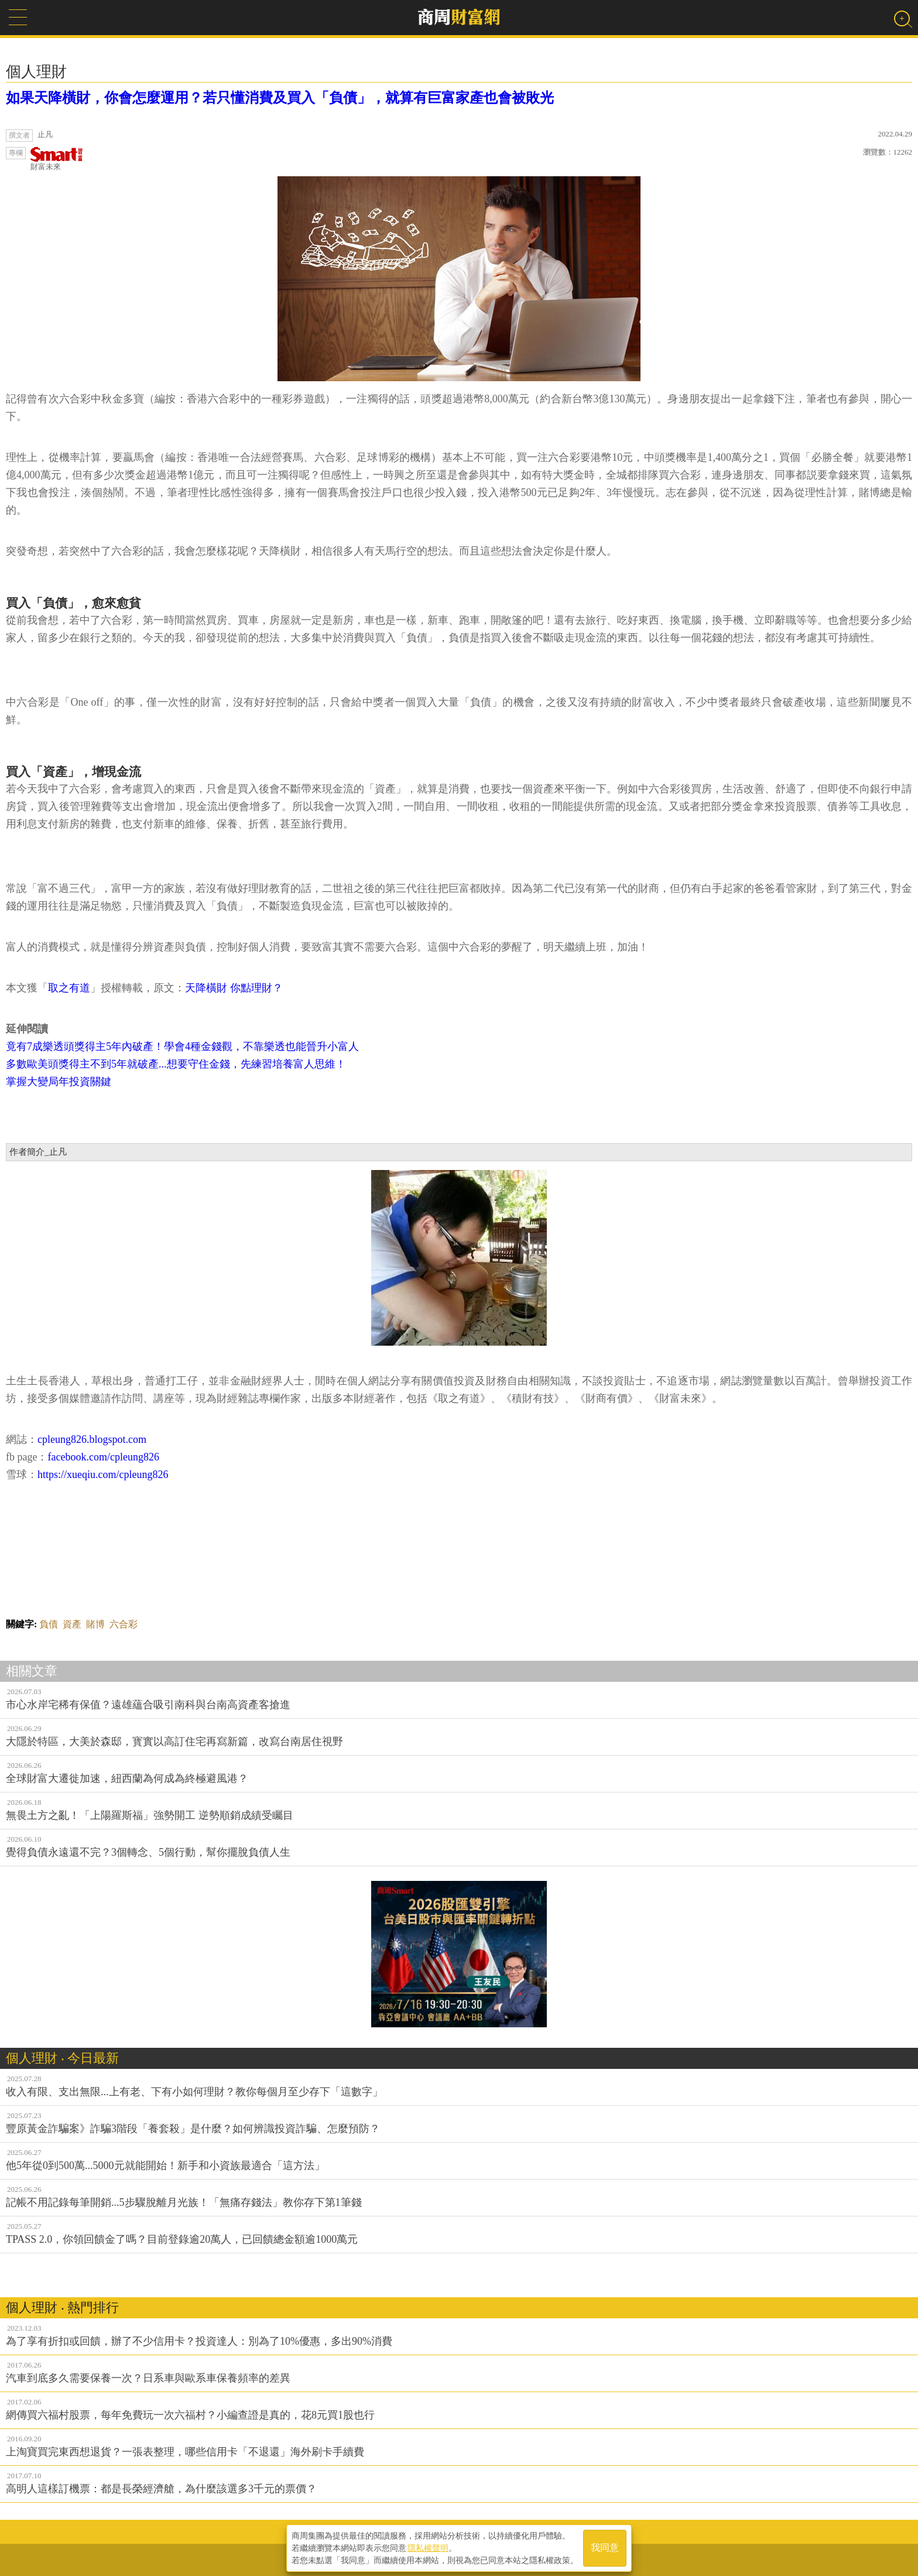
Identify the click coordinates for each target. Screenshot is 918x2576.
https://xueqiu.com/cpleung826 (102, 1474)
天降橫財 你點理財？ (234, 988)
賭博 (95, 1624)
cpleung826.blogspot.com (91, 1439)
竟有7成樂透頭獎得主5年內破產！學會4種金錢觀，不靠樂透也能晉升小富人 (182, 1046)
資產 (72, 1624)
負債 (48, 1624)
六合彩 (123, 1624)
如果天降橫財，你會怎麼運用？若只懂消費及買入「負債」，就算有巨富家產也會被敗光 (280, 97)
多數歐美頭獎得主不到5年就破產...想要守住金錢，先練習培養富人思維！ (176, 1064)
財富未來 (56, 159)
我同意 (605, 2548)
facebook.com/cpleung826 (103, 1457)
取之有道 (69, 988)
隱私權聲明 (427, 2547)
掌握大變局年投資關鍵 (58, 1081)
